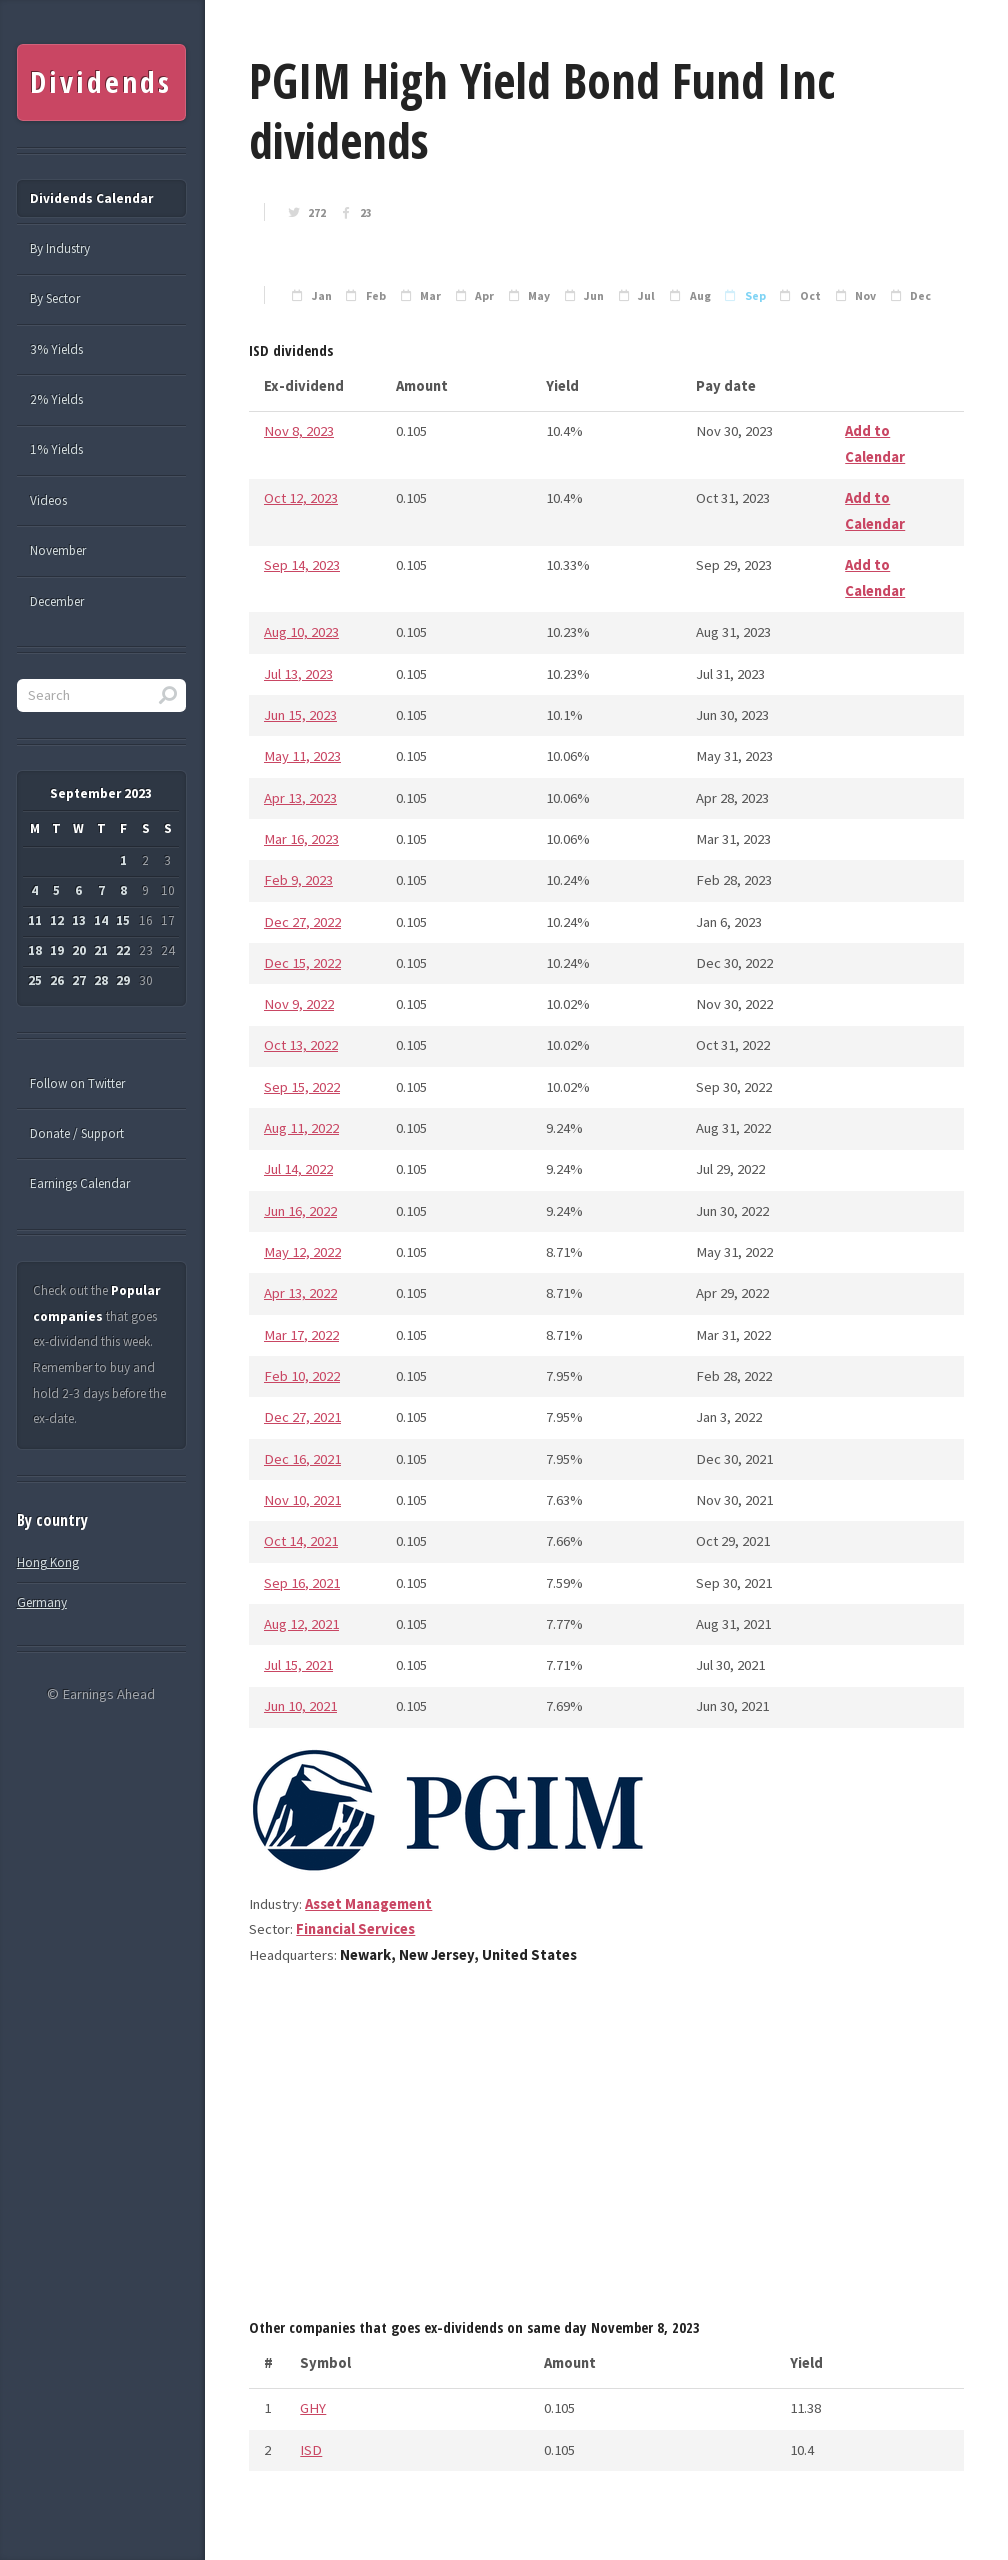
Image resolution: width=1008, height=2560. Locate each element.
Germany (42, 1602)
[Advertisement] (606, 2149)
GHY (313, 2408)
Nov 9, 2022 (299, 1004)
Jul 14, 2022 (298, 1169)
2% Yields (56, 399)
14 (101, 920)
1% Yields (56, 449)
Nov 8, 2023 (299, 431)
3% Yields (56, 349)
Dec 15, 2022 (302, 963)
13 (79, 920)
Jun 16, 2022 (300, 1211)
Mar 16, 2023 (301, 839)
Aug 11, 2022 (301, 1128)
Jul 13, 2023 (298, 674)
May (539, 296)
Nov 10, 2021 (302, 1500)
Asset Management (368, 1904)
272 (317, 213)
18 (35, 950)
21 (101, 950)
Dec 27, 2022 (302, 922)
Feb (376, 296)
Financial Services (355, 1929)
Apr (484, 296)
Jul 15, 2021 (298, 1665)
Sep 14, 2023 (302, 565)
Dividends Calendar (91, 198)
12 (57, 920)
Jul (646, 296)
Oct (810, 296)
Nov (865, 296)
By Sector (55, 298)
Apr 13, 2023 (300, 798)
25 (35, 980)
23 (366, 213)
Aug (700, 296)
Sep (755, 296)
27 (79, 980)
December (57, 601)
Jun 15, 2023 (300, 715)
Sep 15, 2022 (302, 1087)
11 (35, 920)
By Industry (60, 248)
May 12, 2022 (302, 1252)
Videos (48, 500)
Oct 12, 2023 (301, 498)
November (58, 550)
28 (101, 980)
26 (57, 980)
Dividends (100, 82)
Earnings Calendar (80, 1183)
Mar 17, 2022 (301, 1335)
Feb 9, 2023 (298, 880)
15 (123, 920)
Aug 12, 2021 (301, 1624)
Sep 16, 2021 (302, 1583)
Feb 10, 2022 (302, 1376)
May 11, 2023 (302, 756)
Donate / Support (77, 1133)
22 (123, 950)
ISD (311, 2450)
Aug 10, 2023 (301, 632)
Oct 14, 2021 (301, 1541)
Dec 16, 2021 (302, 1459)
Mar (430, 296)
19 (57, 950)
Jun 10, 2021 (300, 1706)
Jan (322, 296)
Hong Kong (48, 1562)
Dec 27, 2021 (302, 1417)
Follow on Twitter (77, 1083)
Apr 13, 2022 (300, 1293)
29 (123, 980)
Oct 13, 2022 (301, 1045)
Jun (594, 296)
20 (79, 950)
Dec (920, 296)
